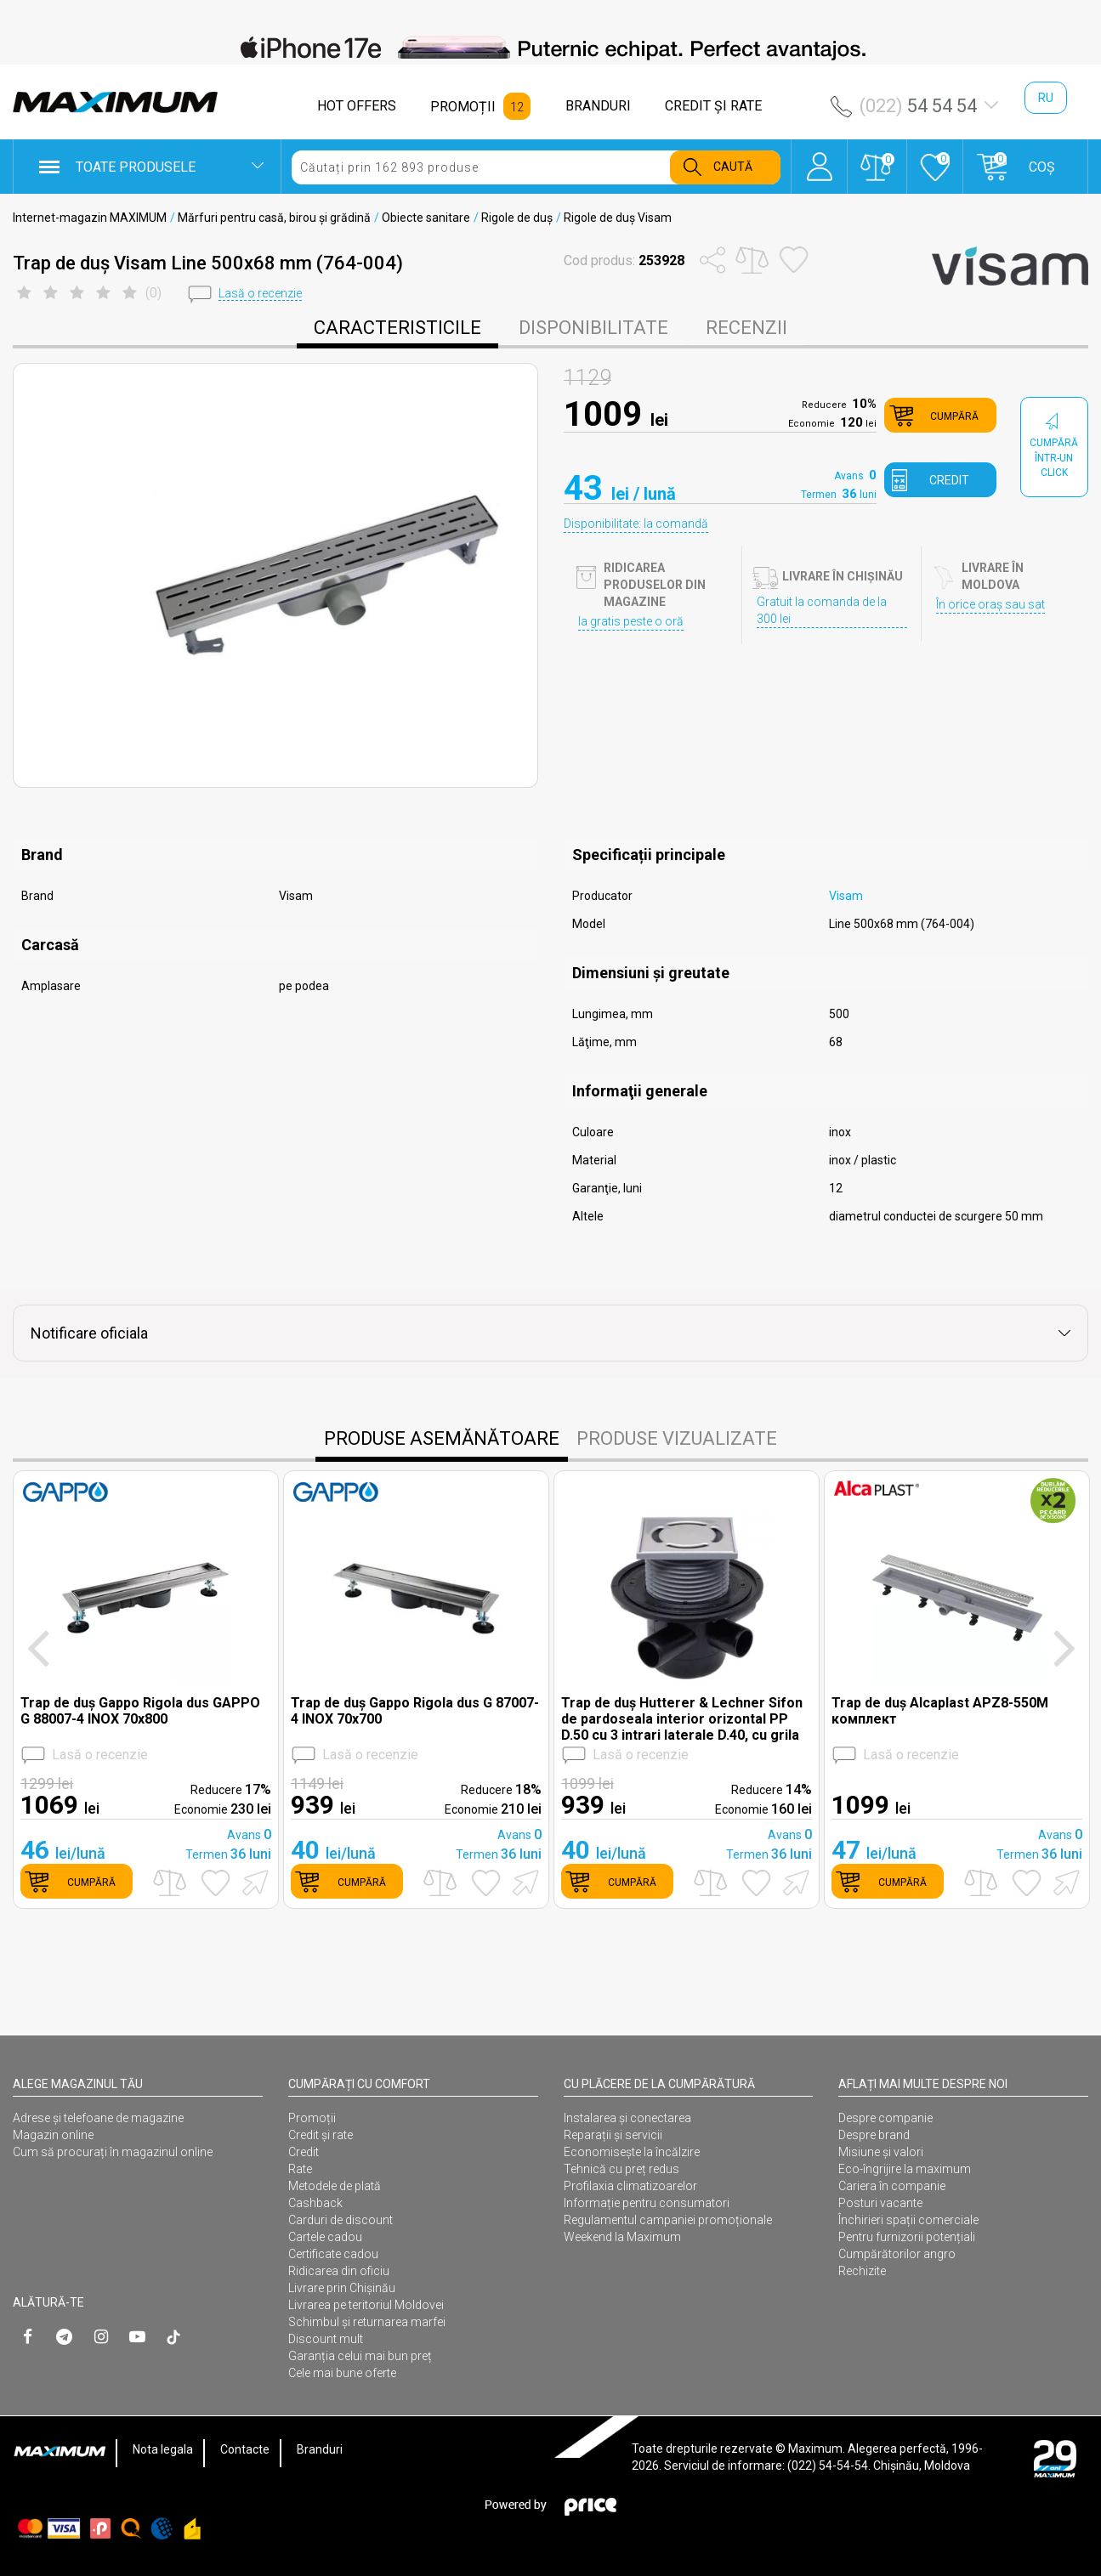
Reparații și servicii (613, 2135)
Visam (846, 896)
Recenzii (746, 327)
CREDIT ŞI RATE (713, 106)
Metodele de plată (334, 2186)
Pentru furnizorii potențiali (906, 2237)
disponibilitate (593, 327)
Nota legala (163, 2449)
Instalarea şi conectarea (627, 2118)
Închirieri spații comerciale (908, 2220)
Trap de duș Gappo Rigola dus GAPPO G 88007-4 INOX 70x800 (140, 1711)
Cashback (315, 2203)
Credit (303, 2152)
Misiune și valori (880, 2152)
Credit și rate (320, 2135)
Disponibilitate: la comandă (636, 523)
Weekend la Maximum (622, 2237)
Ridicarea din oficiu (338, 2271)
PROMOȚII (463, 107)
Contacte (245, 2449)
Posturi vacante (880, 2203)
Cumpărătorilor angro (897, 2254)
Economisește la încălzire (632, 2152)
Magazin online (53, 2135)
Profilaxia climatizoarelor (630, 2186)
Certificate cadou (333, 2254)
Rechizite (862, 2271)
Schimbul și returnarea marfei (367, 2322)
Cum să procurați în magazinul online (113, 2152)
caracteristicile (397, 327)
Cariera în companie (891, 2186)
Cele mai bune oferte (342, 2373)
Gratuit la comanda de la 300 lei (822, 610)
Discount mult (325, 2339)
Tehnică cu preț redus (621, 2169)
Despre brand (874, 2135)
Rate (300, 2169)
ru (1045, 98)
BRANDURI (598, 106)
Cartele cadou (325, 2237)
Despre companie (885, 2118)
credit (949, 480)
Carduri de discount (340, 2220)
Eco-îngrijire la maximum (904, 2169)
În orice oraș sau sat (990, 604)
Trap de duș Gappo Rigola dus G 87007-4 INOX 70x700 (415, 1711)
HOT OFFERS (356, 106)
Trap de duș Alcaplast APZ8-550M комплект (939, 1711)
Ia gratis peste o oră (631, 621)
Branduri (320, 2449)
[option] (550, 48)
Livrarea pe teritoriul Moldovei (366, 2305)
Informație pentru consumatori (646, 2203)
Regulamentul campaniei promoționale (668, 2220)
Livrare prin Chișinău (341, 2288)
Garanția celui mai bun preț (360, 2356)
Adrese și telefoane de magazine (98, 2118)
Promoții (312, 2118)
